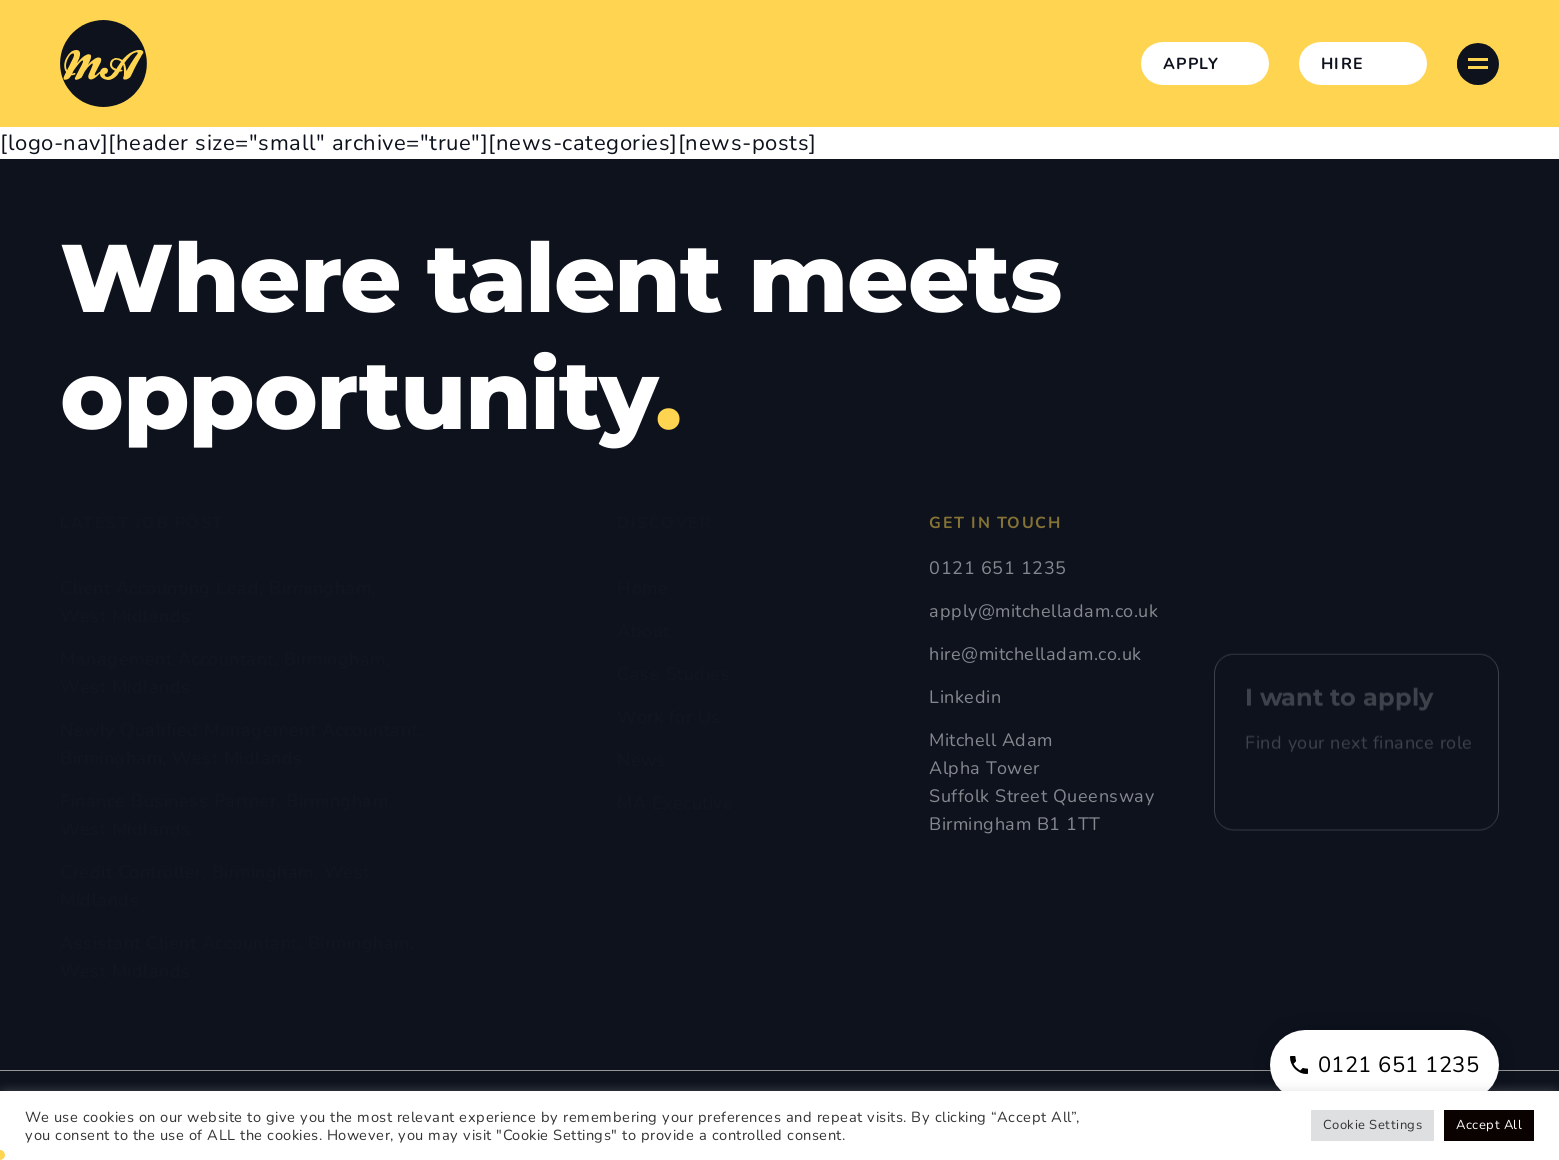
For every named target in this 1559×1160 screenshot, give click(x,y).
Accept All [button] (1489, 1125)
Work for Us (669, 717)
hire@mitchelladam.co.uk (1035, 654)
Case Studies (673, 674)
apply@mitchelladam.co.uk (1043, 611)
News (641, 760)
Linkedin (965, 697)
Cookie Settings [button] (1373, 1125)
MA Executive (675, 803)
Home (642, 588)
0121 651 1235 (998, 568)
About (643, 631)
